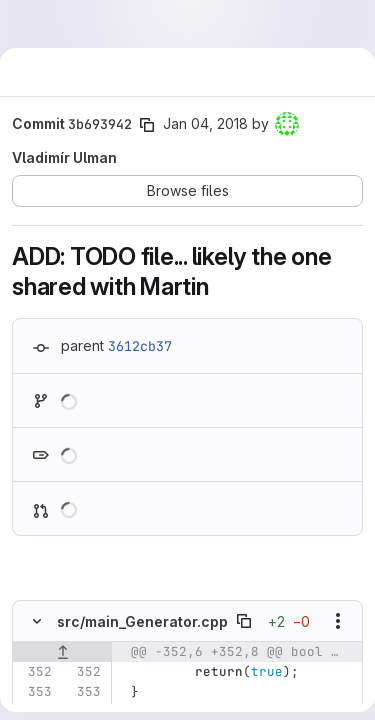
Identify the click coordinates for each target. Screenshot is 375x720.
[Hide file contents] (37, 621)
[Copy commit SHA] (147, 125)
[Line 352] (35, 672)
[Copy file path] (244, 621)
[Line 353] (35, 692)
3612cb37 (140, 346)
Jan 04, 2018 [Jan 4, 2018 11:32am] (205, 123)
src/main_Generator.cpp (142, 621)
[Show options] (338, 621)
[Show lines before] (62, 652)
